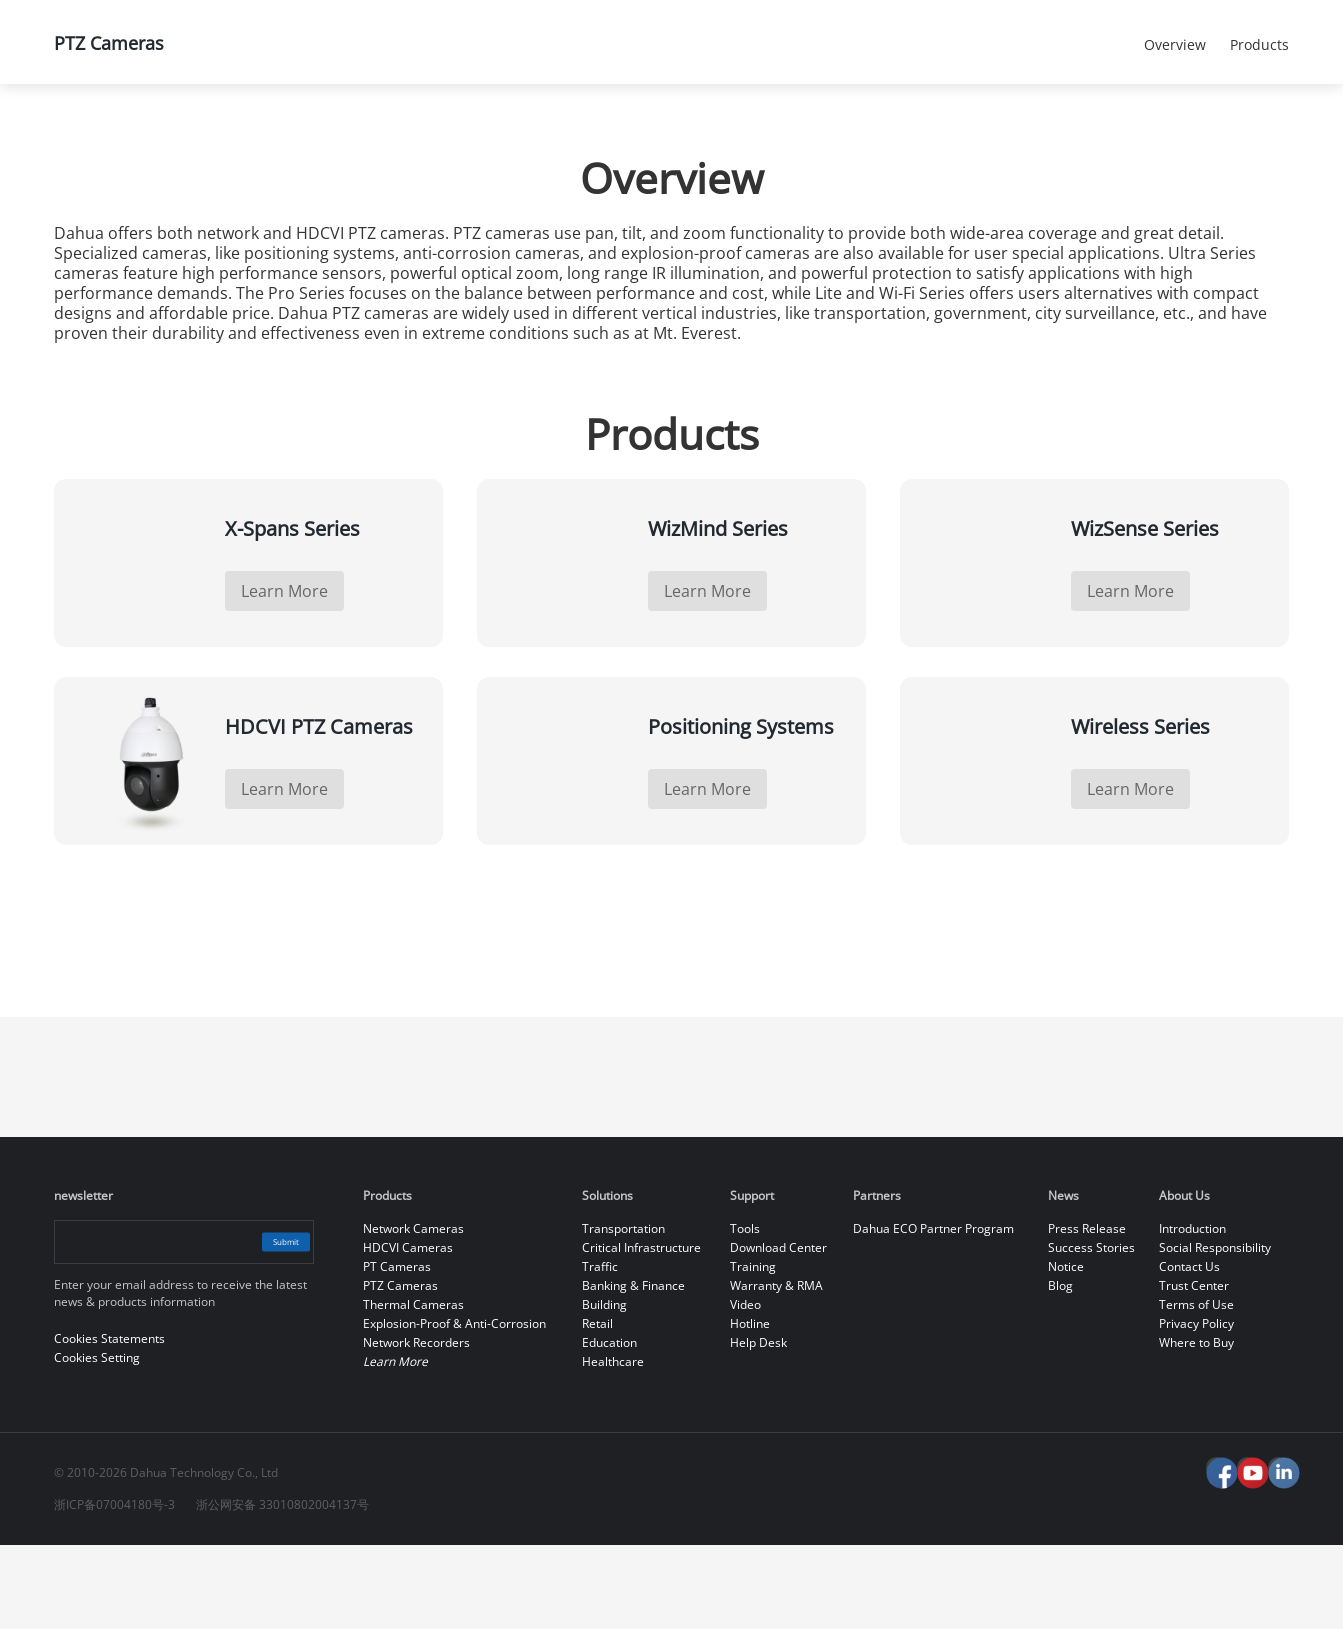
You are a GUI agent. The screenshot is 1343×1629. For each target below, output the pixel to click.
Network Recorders (416, 1426)
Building (604, 1388)
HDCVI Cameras (408, 1331)
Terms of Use (1196, 1388)
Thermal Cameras (413, 1388)
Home (83, 136)
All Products (354, 136)
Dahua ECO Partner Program (933, 1312)
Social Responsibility (1215, 1331)
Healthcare (613, 1445)
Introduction (1192, 1312)
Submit (265, 1325)
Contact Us (1189, 1350)
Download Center (778, 1331)
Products (208, 136)
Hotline (750, 1407)
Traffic (600, 1350)
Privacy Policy (1196, 1407)
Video (745, 1388)
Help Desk (758, 1426)
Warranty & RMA (776, 1369)
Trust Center (1194, 1369)
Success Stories (1091, 1331)
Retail (597, 1407)
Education (609, 1426)
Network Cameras (413, 1312)
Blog (1060, 1369)
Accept (1178, 1556)
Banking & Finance (633, 1369)
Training (753, 1350)
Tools (745, 1312)
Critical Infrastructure (641, 1331)
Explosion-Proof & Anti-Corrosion (454, 1407)
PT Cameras (397, 1350)
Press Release (1087, 1312)
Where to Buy (1196, 1426)
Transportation (623, 1312)
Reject (1178, 1602)
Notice (1066, 1350)
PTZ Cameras (513, 136)
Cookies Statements (293, 1598)
